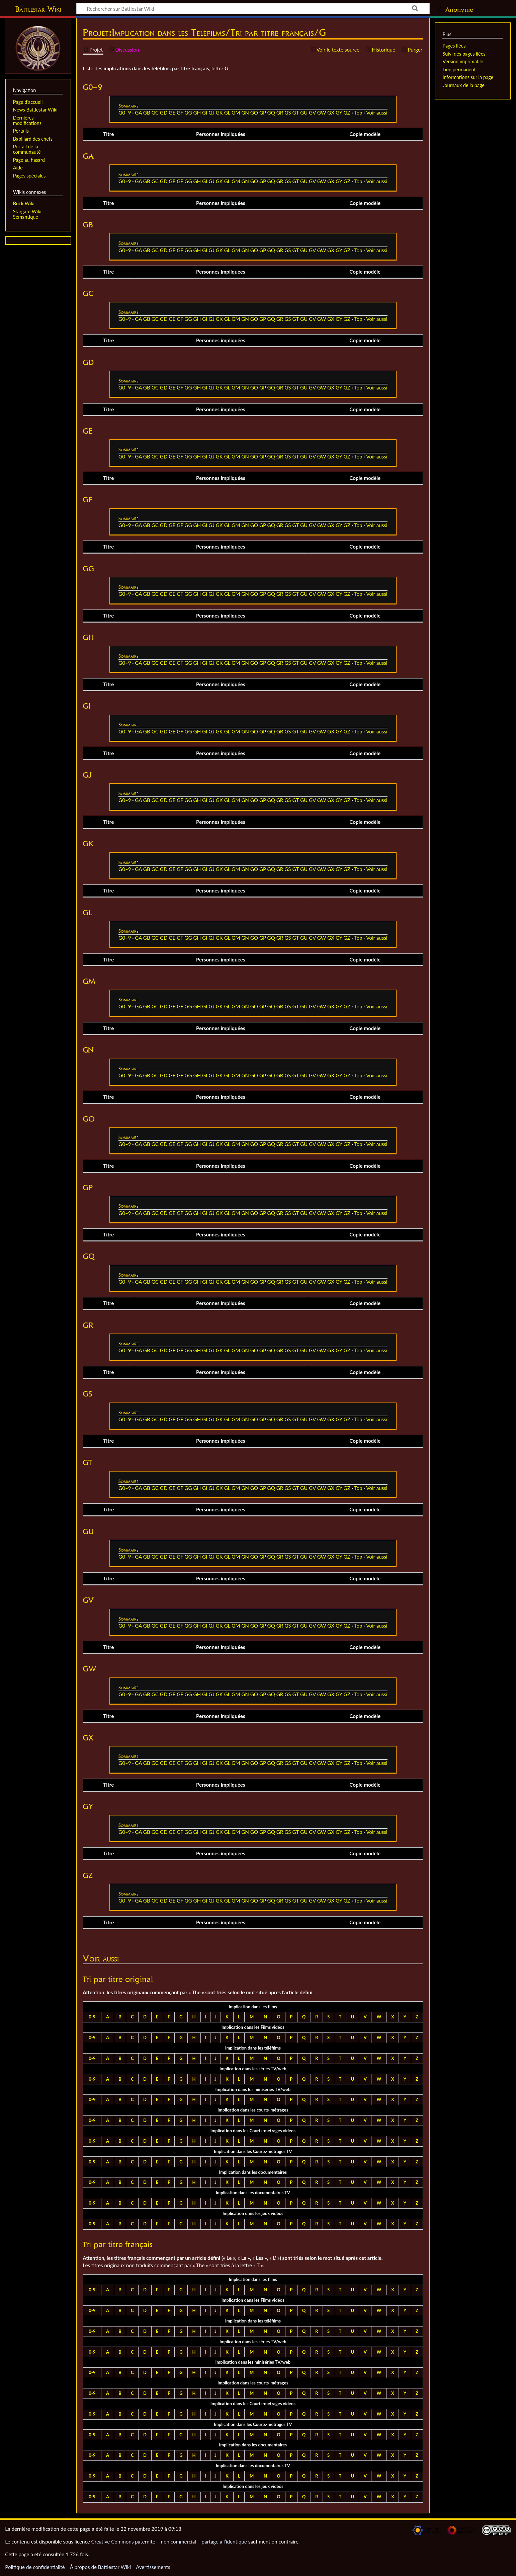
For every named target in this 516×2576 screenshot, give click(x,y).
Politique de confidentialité (35, 2567)
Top (358, 113)
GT (295, 113)
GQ (271, 113)
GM (236, 113)
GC (155, 113)
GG (188, 113)
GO (254, 113)
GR (279, 113)
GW (321, 113)
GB (146, 113)
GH (197, 113)
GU (304, 113)
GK (219, 113)
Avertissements (153, 2567)
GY (339, 113)
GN (245, 113)
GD (164, 113)
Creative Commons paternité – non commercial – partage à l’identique (169, 2541)
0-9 (92, 2016)
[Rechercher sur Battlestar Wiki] (253, 8)
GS (287, 113)
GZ (347, 113)
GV (312, 113)
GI (204, 113)
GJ (211, 113)
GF (180, 113)
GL (227, 113)
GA (138, 113)
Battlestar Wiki (38, 9)
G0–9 (124, 113)
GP (262, 113)
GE (172, 113)
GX (330, 113)
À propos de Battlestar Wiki (100, 2567)
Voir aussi (376, 113)
